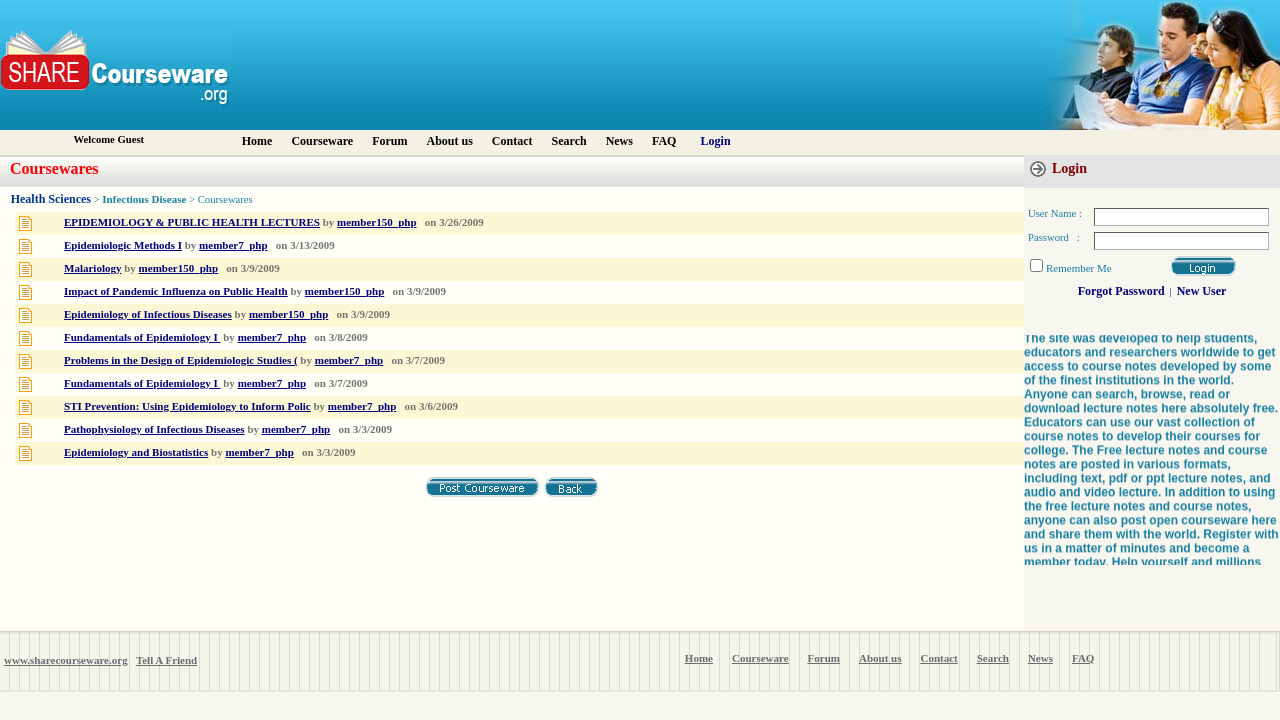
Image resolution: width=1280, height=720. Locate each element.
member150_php (376, 222)
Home (257, 141)
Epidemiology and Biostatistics (136, 452)
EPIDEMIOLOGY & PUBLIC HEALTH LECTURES (192, 222)
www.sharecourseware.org (66, 660)
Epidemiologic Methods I (123, 245)
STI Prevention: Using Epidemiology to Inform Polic (187, 406)
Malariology (92, 268)
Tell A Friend (166, 660)
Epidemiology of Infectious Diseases (148, 314)
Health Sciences (51, 199)
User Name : (1055, 213)
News (619, 141)
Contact (512, 141)
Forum (389, 141)
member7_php (233, 245)
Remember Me (1079, 268)
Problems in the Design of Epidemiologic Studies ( (181, 360)
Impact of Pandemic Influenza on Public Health (176, 291)
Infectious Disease (144, 199)
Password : (1054, 237)
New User (1202, 291)
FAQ (664, 141)
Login (716, 141)
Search (569, 141)
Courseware (322, 141)
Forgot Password (1121, 291)
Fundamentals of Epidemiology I (142, 337)
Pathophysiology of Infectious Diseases (154, 429)
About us (449, 141)
